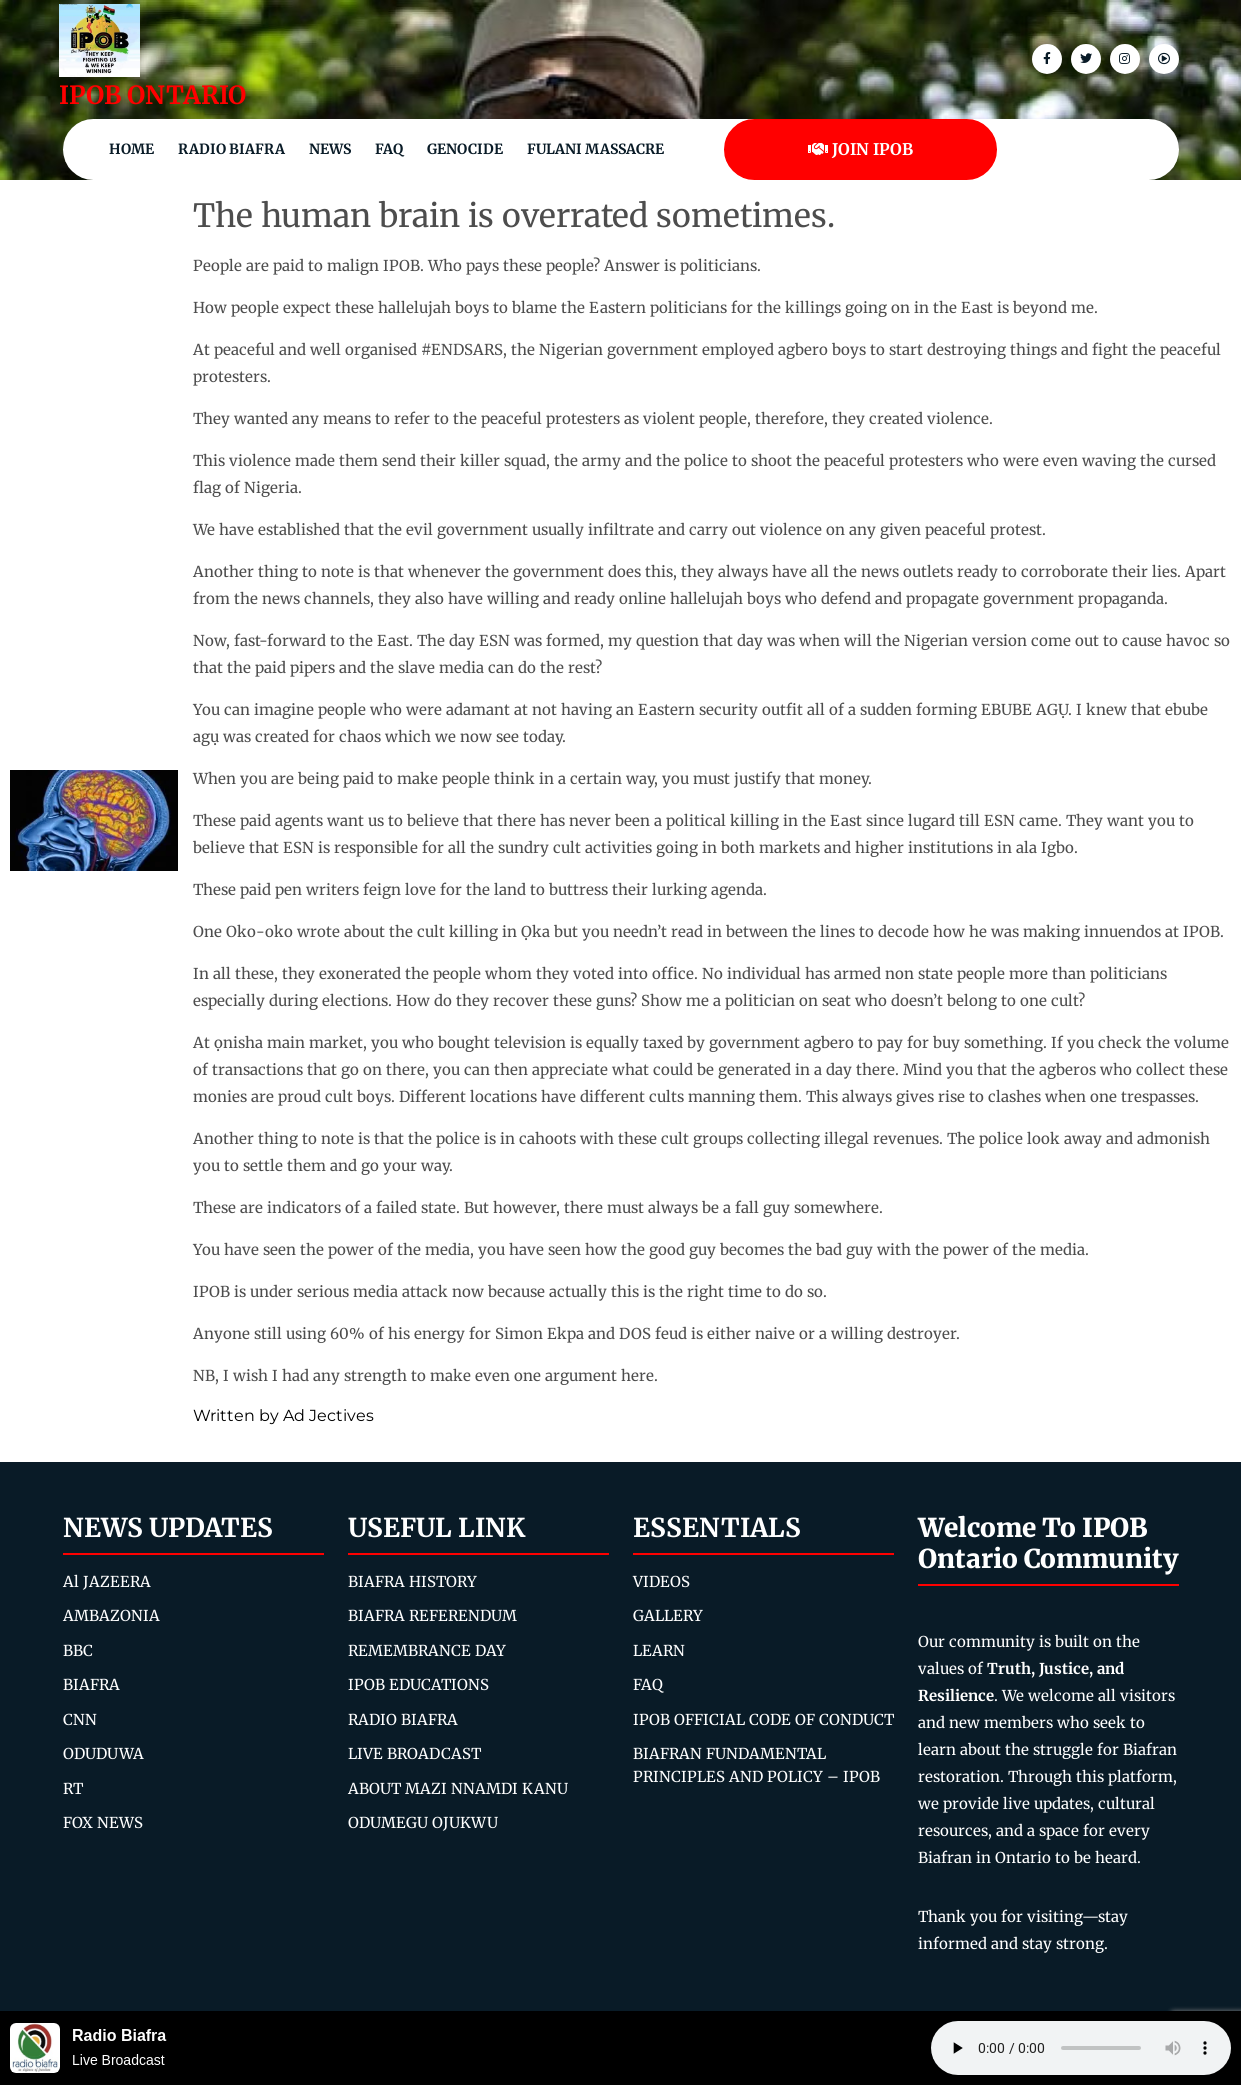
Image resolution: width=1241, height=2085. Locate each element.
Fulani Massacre (595, 149)
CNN (80, 1719)
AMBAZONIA (111, 1615)
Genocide (465, 149)
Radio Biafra (231, 149)
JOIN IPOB (860, 149)
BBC (78, 1650)
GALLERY (668, 1615)
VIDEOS (661, 1581)
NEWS (330, 149)
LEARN (659, 1650)
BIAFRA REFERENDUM (432, 1615)
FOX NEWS (103, 1822)
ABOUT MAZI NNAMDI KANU (458, 1788)
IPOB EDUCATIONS (418, 1684)
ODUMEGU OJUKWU (423, 1822)
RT (73, 1788)
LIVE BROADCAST (414, 1753)
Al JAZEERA (107, 1581)
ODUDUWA (103, 1753)
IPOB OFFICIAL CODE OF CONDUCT (763, 1719)
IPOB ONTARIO (152, 95)
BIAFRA (91, 1684)
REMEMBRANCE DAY (427, 1650)
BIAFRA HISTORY (412, 1581)
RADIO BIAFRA (403, 1719)
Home (131, 149)
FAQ (389, 149)
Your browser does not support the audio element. (1081, 2048)
